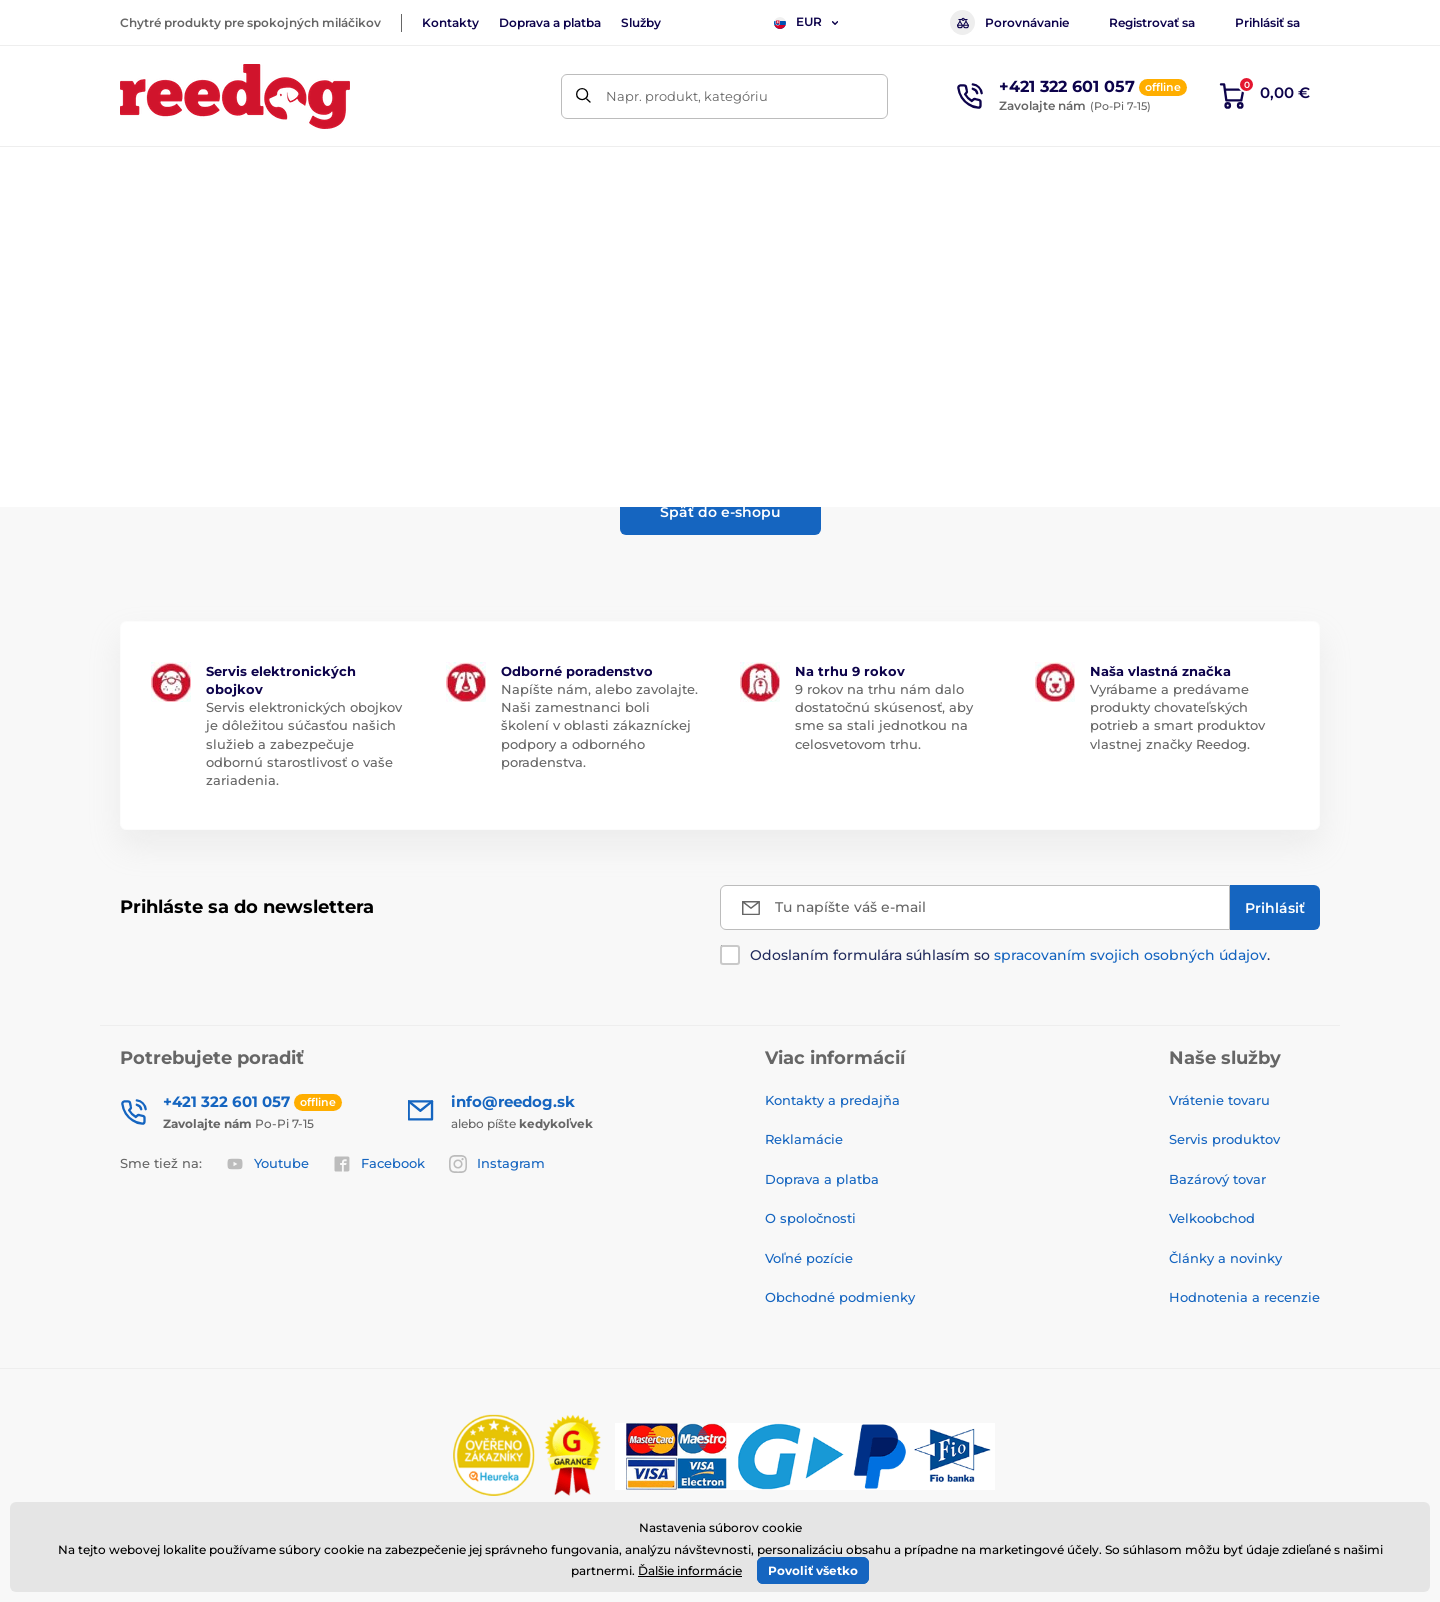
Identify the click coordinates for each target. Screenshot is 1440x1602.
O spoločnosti (810, 1218)
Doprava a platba (550, 22)
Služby (641, 22)
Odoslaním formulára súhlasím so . (1010, 955)
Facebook (379, 1164)
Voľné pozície (809, 1258)
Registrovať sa (1152, 22)
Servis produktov (1224, 1139)
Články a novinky (1225, 1258)
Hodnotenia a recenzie (1244, 1297)
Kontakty (450, 22)
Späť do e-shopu (720, 512)
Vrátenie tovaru (1219, 1100)
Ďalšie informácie (690, 1570)
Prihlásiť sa (1267, 22)
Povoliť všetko (813, 1570)
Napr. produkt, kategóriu (687, 96)
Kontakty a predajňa (832, 1100)
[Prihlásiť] (1275, 907)
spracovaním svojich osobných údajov (1130, 955)
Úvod (136, 235)
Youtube (267, 1164)
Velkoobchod (1212, 1218)
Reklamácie (804, 1139)
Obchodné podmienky (840, 1297)
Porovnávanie (1009, 22)
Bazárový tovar (1217, 1179)
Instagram (497, 1164)
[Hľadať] (583, 96)
